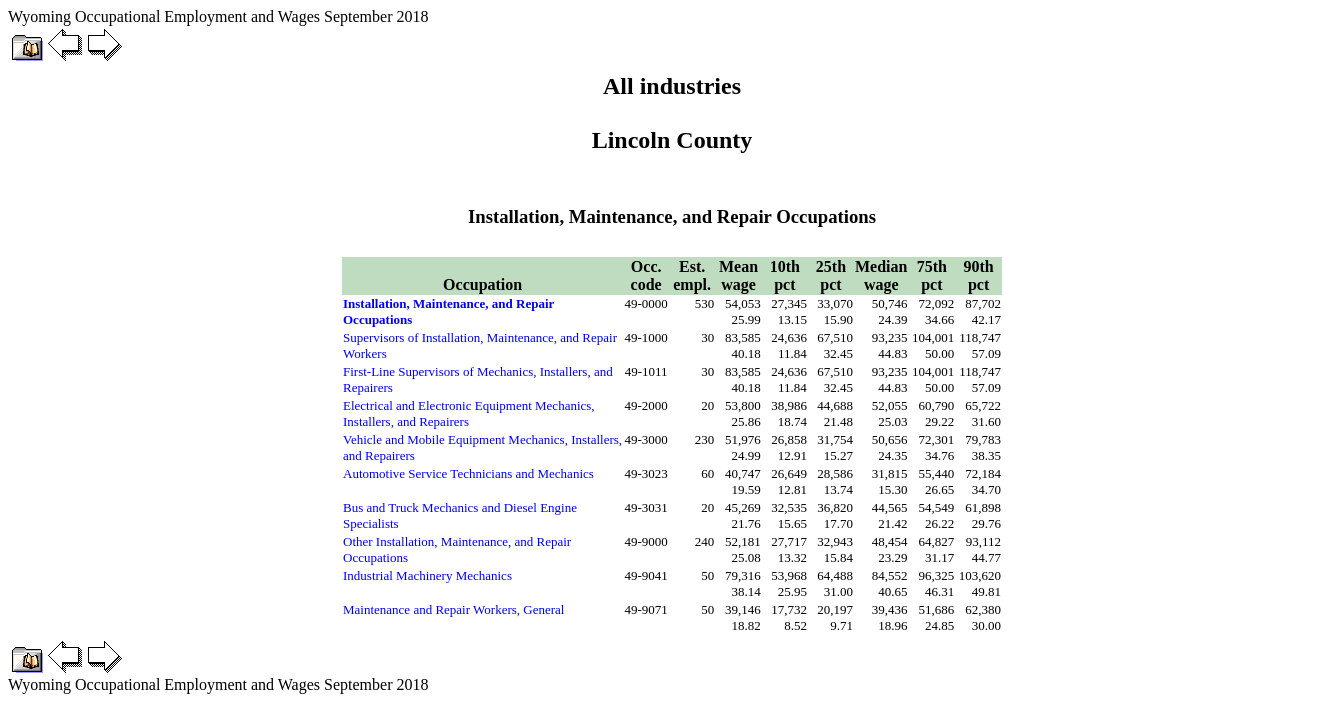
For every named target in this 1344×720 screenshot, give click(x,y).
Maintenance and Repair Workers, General (453, 609)
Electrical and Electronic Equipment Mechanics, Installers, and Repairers (469, 413)
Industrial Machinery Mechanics (427, 575)
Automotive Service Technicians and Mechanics (468, 473)
